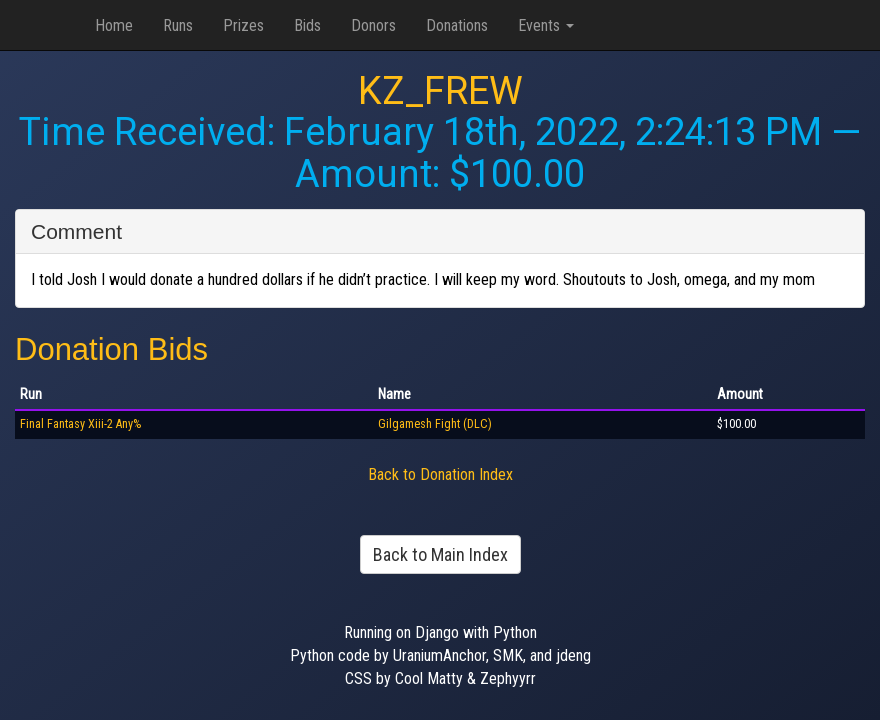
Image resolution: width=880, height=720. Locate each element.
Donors (373, 25)
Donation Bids (111, 349)
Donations (457, 25)
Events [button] (546, 25)
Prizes (243, 25)
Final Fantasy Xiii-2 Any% (80, 424)
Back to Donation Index (440, 474)
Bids (307, 25)
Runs (178, 25)
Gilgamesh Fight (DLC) (435, 424)
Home (114, 25)
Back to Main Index (440, 554)
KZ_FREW (440, 91)
